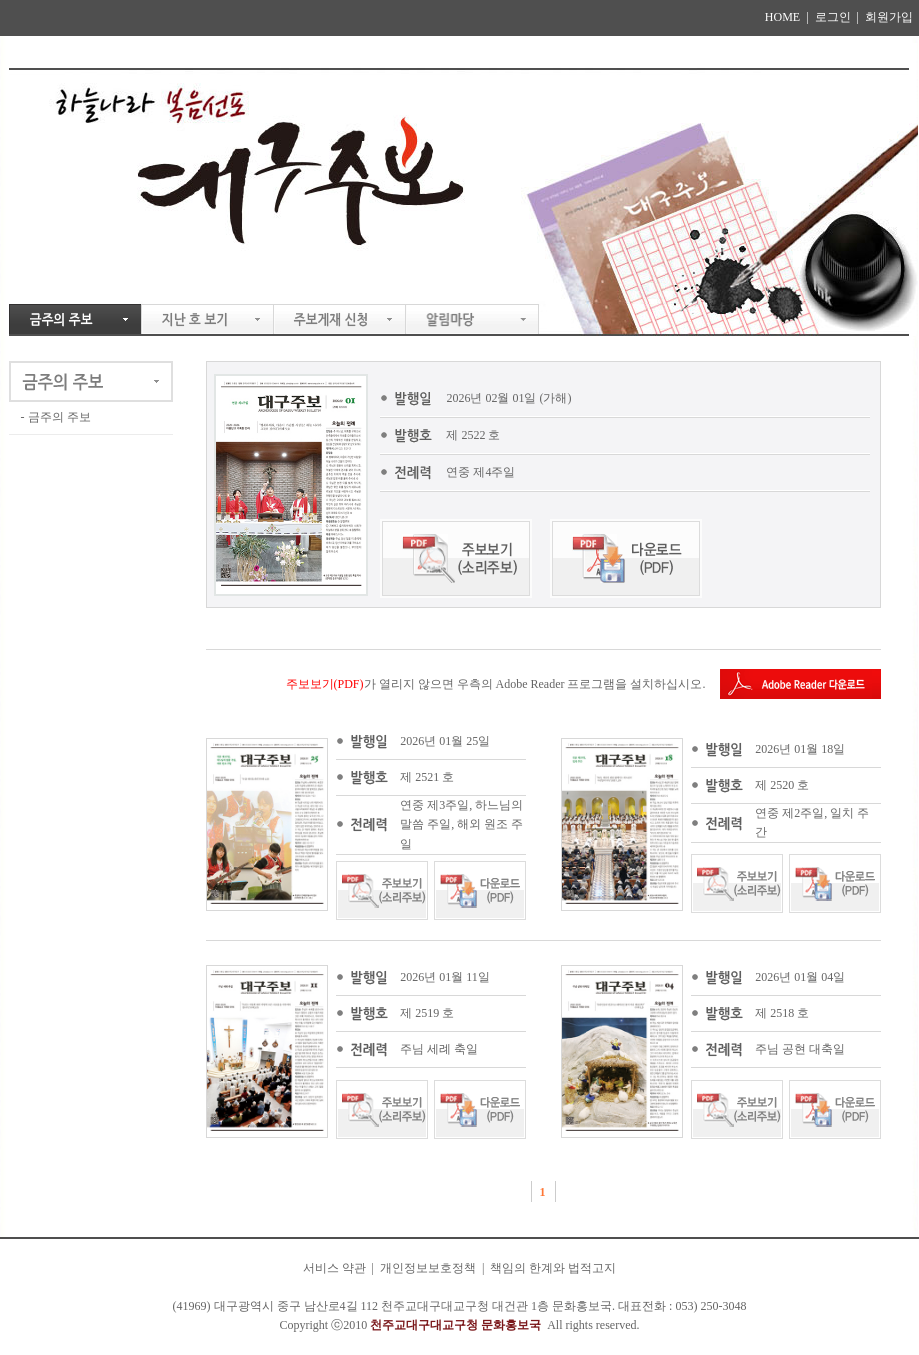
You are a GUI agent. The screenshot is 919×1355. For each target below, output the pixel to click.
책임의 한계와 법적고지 (553, 1268)
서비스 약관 (334, 1268)
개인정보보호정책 (428, 1268)
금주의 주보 (59, 417)
